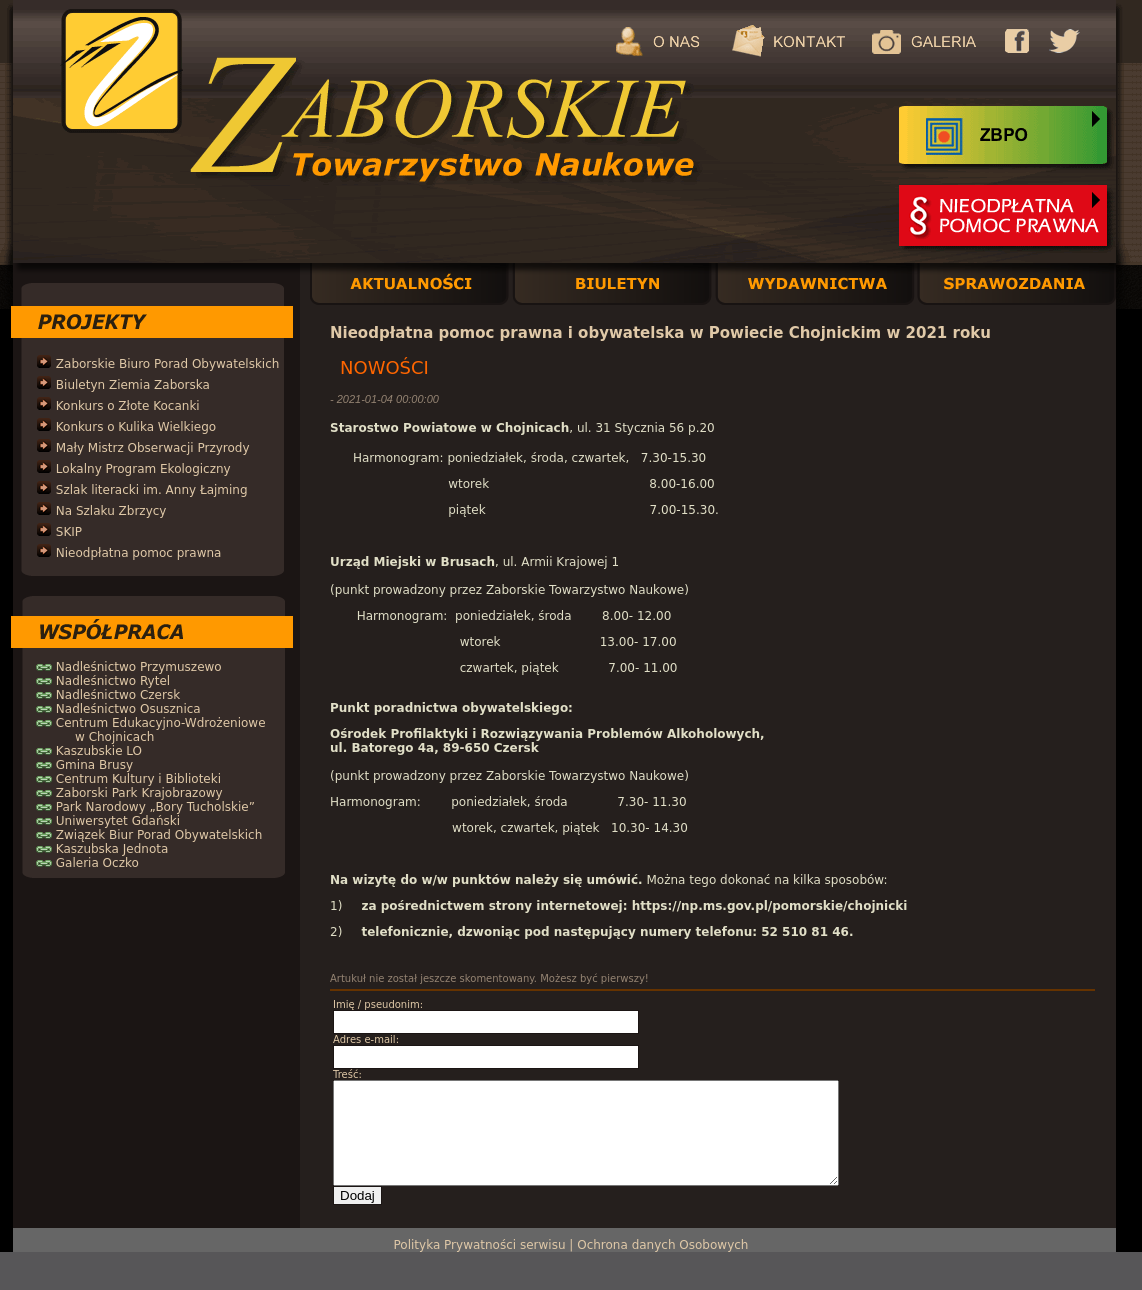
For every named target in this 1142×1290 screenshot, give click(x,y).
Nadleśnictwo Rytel (113, 681)
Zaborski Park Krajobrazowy (139, 793)
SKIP (69, 532)
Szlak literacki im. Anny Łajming (152, 490)
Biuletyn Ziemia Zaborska (133, 385)
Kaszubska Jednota (112, 849)
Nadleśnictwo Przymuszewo (139, 667)
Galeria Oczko (97, 863)
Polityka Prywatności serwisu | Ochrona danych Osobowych (571, 1245)
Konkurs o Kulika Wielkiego (136, 427)
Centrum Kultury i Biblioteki (138, 779)
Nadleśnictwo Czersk (118, 695)
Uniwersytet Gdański (118, 821)
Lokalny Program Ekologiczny (143, 469)
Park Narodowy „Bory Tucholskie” (155, 807)
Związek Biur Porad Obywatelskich (159, 835)
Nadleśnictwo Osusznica (128, 709)
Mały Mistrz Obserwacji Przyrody (153, 448)
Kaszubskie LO (99, 751)
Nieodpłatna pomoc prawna (139, 553)
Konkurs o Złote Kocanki (128, 406)
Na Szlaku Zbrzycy (111, 511)
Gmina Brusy (94, 765)
